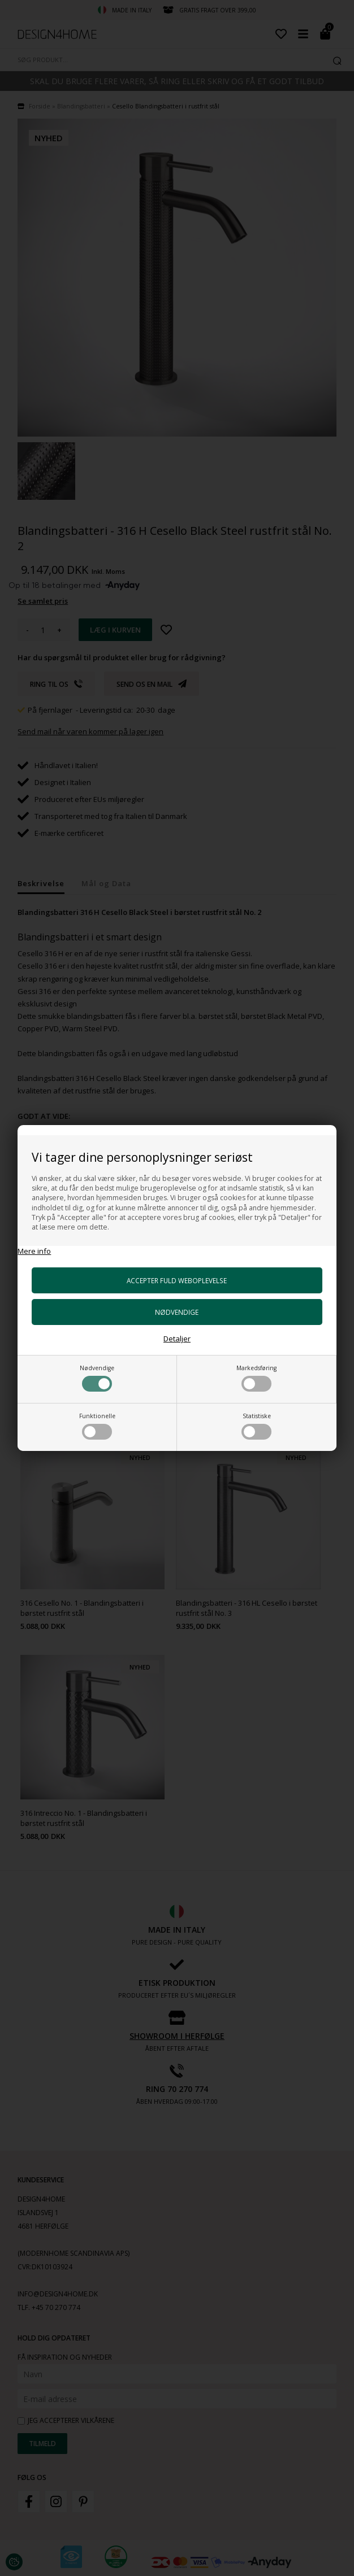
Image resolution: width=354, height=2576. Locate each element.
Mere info (34, 1251)
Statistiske (256, 1426)
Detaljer (177, 1338)
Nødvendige (97, 1378)
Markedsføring (256, 1378)
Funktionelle (97, 1426)
